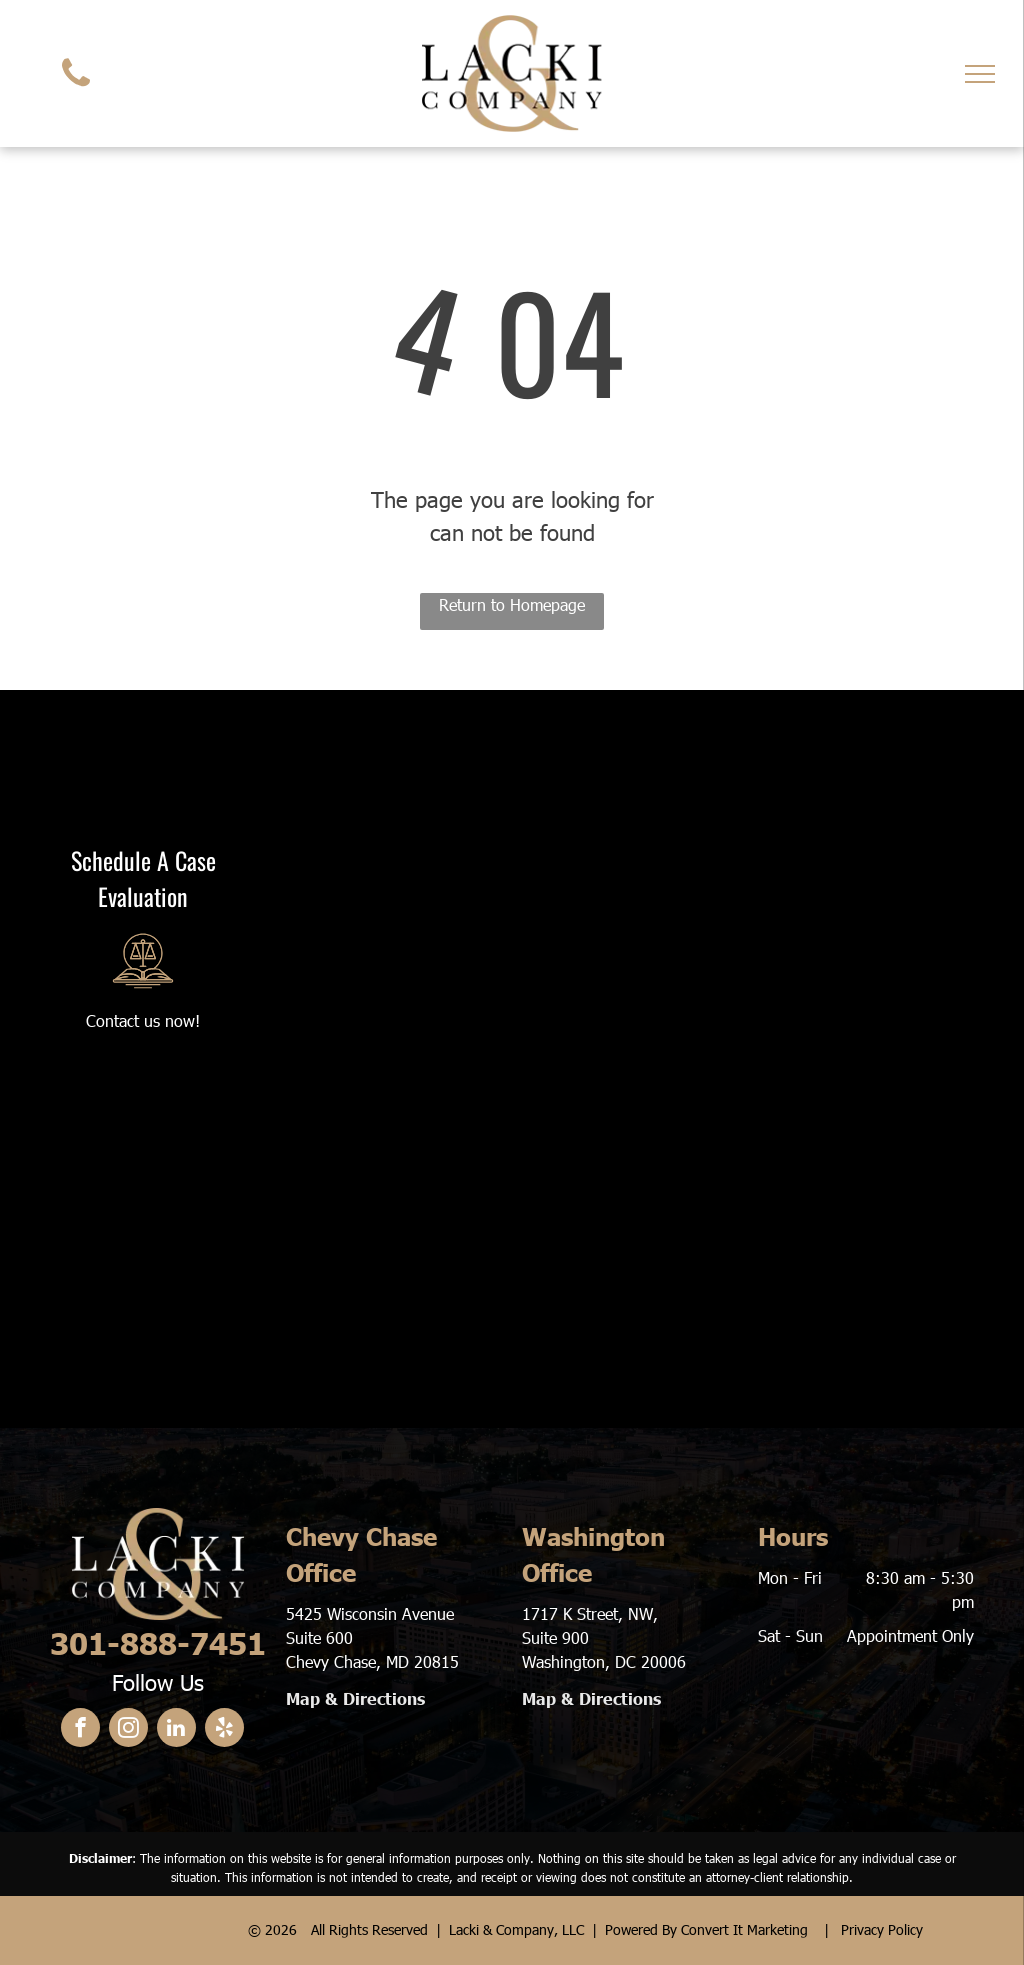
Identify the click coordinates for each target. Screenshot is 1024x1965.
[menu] (980, 74)
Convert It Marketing (744, 1929)
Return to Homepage (512, 604)
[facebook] (80, 1730)
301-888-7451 (158, 1642)
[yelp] (224, 1730)
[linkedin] (176, 1730)
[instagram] (128, 1730)
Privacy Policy (882, 1929)
